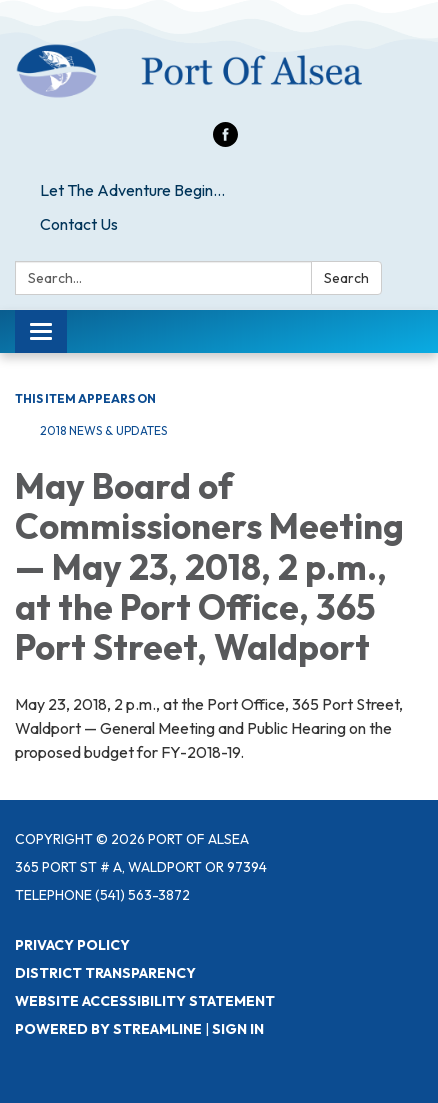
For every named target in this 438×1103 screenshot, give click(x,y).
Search (346, 278)
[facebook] (225, 141)
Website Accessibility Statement (145, 1001)
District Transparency (105, 973)
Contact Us (79, 224)
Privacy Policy (72, 945)
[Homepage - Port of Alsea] (219, 71)
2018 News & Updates (103, 430)
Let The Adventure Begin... (132, 190)
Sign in (238, 1029)
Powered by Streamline (108, 1029)
